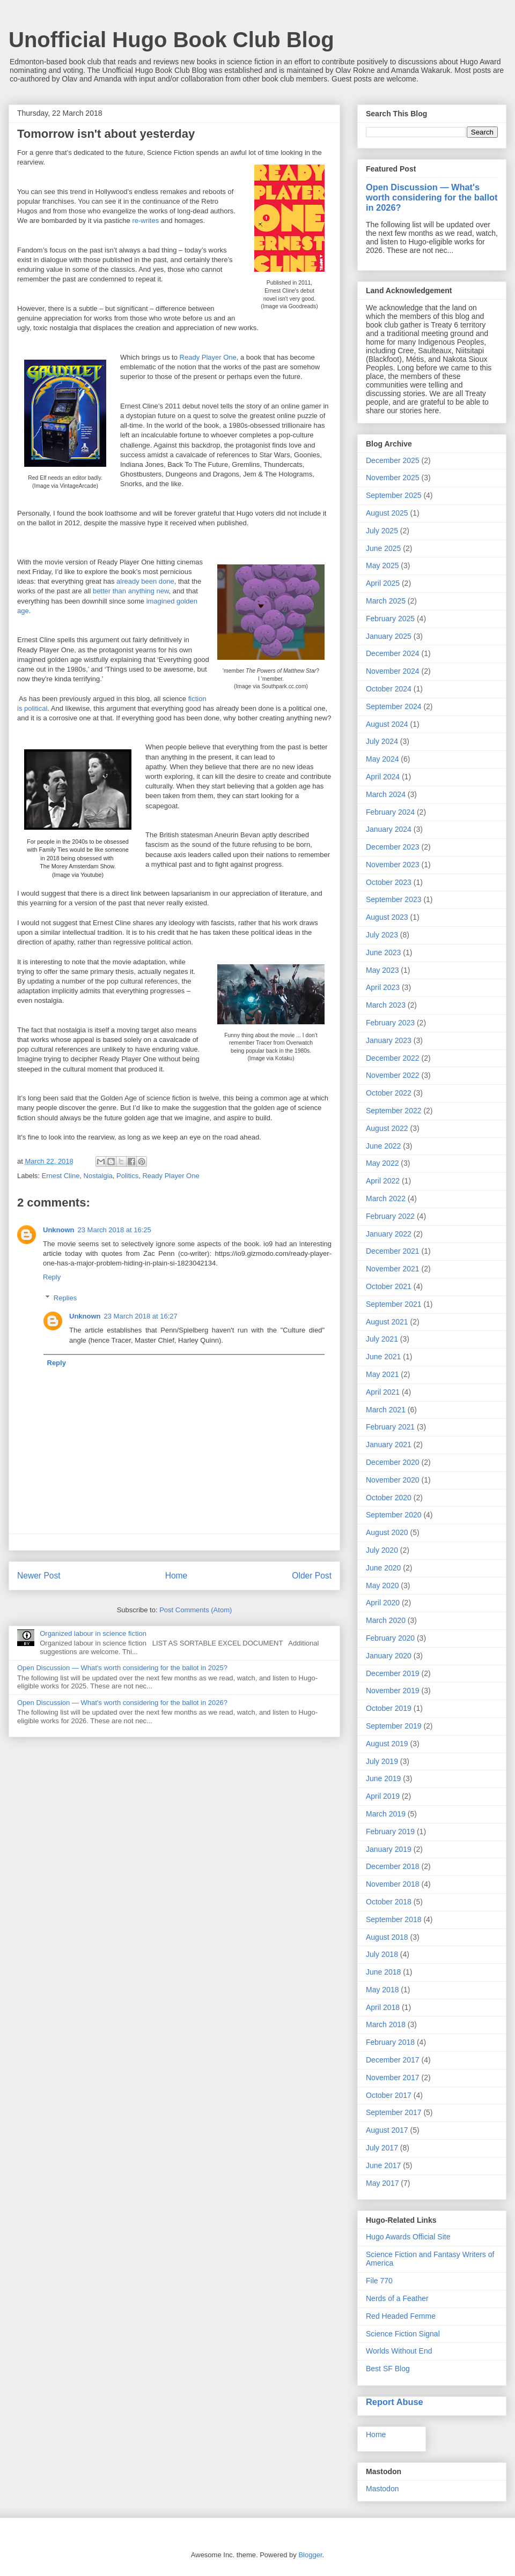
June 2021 (383, 1356)
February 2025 (390, 618)
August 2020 (387, 1532)
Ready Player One (208, 357)
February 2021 (390, 1427)
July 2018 (382, 1954)
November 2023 (393, 864)
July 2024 (382, 741)
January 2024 (388, 829)
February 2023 (390, 1022)
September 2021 (394, 1304)
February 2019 (390, 1831)
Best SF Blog (388, 2368)
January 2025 (388, 636)
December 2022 (393, 1058)
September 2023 (394, 899)
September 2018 (394, 1919)
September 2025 (394, 495)
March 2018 (386, 2024)
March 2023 (386, 1005)
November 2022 (393, 1075)
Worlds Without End (399, 2351)
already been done (145, 581)
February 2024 (390, 812)
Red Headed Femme (401, 2316)
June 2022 (383, 1146)
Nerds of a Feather (397, 2298)
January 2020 (388, 1655)
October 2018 (388, 1901)
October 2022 (388, 1093)
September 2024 (394, 706)
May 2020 (382, 1585)
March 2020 (386, 1620)
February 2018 (390, 2042)
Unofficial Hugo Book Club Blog (171, 39)
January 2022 (388, 1234)
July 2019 (382, 1761)
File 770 (379, 2280)
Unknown (59, 1230)
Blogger (310, 2555)
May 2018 (382, 1989)
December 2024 (393, 653)
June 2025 (383, 548)
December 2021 (393, 1251)
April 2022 (383, 1181)
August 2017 (387, 2130)
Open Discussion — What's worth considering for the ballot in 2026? (122, 1703)
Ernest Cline (61, 1176)
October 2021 (388, 1286)
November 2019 (393, 1690)
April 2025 (383, 583)
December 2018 (393, 1866)
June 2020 (383, 1568)
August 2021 (387, 1321)
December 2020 (393, 1462)
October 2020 (388, 1497)
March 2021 (386, 1409)
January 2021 (388, 1444)
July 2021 (382, 1339)
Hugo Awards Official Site (408, 2236)
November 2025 (393, 477)
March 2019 (386, 1814)
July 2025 (382, 530)
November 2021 (393, 1268)
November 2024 (393, 671)
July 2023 (382, 934)
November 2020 (393, 1480)
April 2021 (383, 1392)
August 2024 (387, 724)
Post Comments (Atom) (195, 1610)
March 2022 (386, 1198)
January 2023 (388, 1040)
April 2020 (383, 1602)
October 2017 (388, 2095)
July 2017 (382, 2147)
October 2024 (388, 688)
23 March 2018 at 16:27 (141, 1316)
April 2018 (383, 2007)
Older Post (312, 1575)
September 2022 (394, 1110)
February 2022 (390, 1216)
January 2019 (388, 1849)
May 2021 (382, 1374)
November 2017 (393, 2077)
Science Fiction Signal (403, 2333)
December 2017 (393, 2060)
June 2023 (383, 952)
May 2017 (382, 2183)
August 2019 (387, 1743)
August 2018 (387, 1937)
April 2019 (383, 1796)
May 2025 (382, 565)
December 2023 (393, 847)
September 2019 (394, 1726)
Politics (127, 1176)
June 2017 (383, 2165)
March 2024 (386, 794)
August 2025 (387, 513)
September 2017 (394, 2112)
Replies (65, 1298)
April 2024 (383, 776)
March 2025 (386, 601)
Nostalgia (98, 1176)
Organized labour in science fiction (93, 1633)
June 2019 (383, 1778)
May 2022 (382, 1163)
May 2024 (382, 759)
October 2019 (388, 1708)
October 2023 (388, 882)
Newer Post (39, 1575)
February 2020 (390, 1638)
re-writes (146, 221)
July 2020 (382, 1550)
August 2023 (387, 917)
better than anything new (131, 591)
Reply (52, 1277)
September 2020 (394, 1514)
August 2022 (387, 1128)
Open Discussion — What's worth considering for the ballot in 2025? (122, 1668)
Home (176, 1575)
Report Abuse (394, 2402)
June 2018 (383, 1972)
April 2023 (383, 987)
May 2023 (382, 970)
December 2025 (393, 460)
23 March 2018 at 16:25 (114, 1230)
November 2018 (393, 1884)
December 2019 (393, 1673)
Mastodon (382, 2488)
